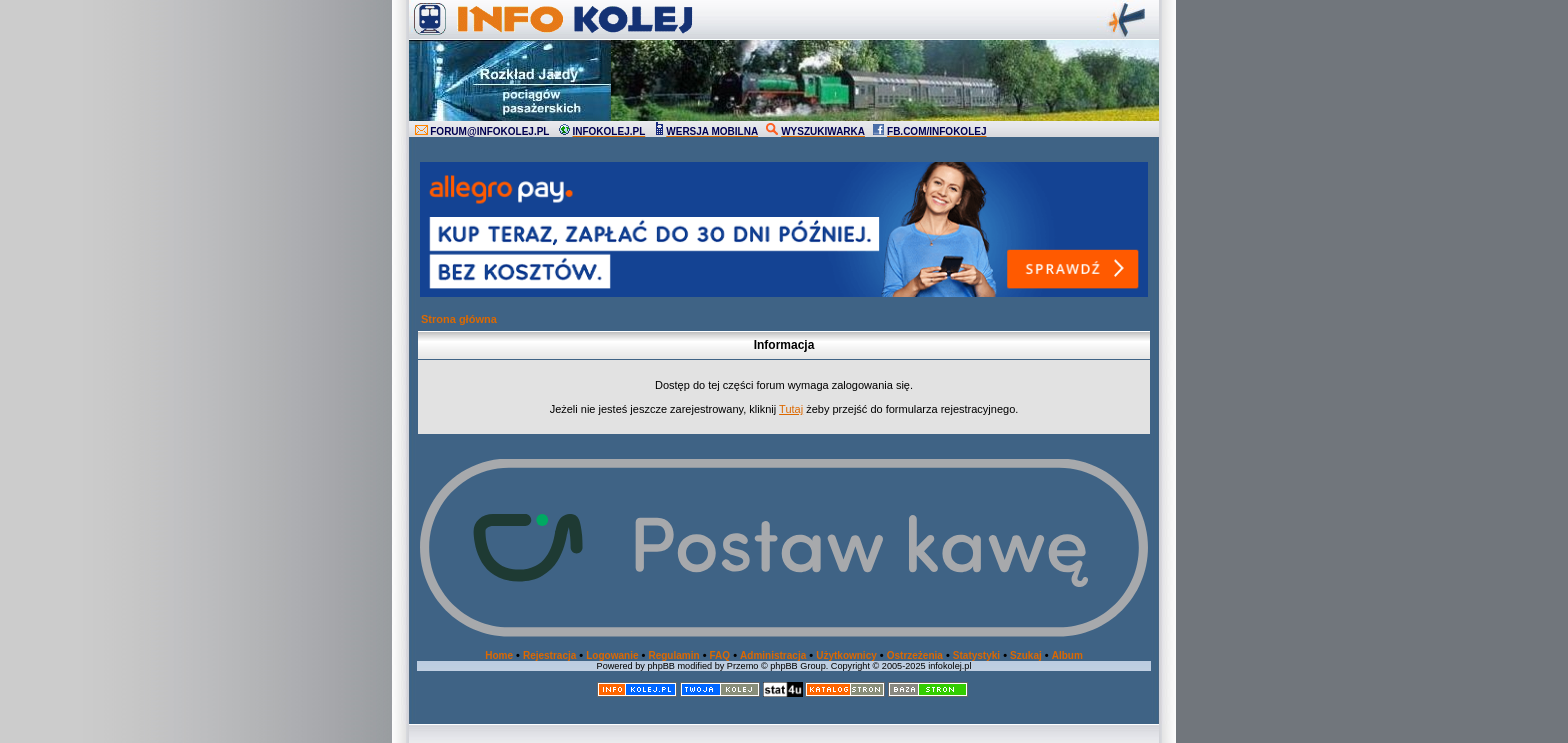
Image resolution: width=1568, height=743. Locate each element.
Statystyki (976, 655)
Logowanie (612, 655)
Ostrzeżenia (915, 655)
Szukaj (1026, 655)
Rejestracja (549, 655)
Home (499, 655)
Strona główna (459, 319)
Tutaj (791, 409)
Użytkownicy (846, 655)
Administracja (773, 655)
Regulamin (673, 655)
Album (1067, 655)
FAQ (720, 655)
